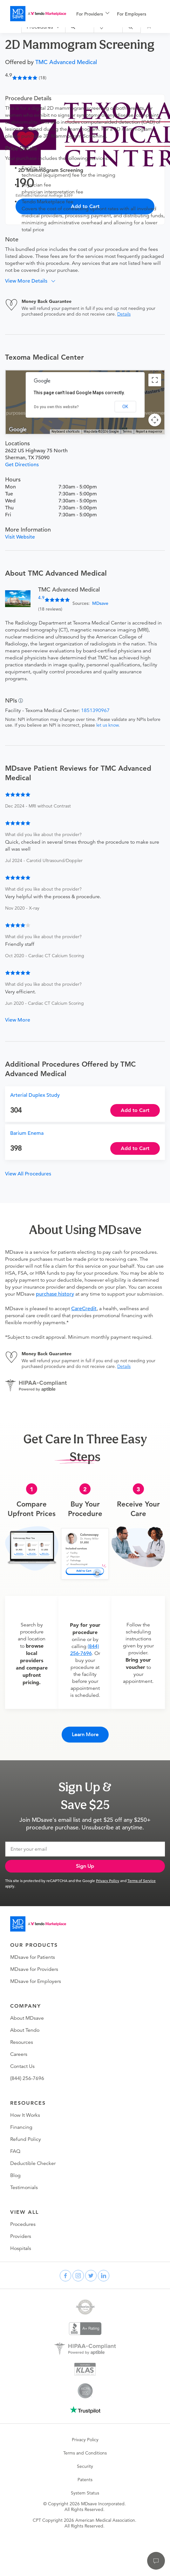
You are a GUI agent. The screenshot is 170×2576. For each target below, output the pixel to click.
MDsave (100, 603)
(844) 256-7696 (27, 2078)
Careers (18, 2054)
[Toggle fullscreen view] (154, 380)
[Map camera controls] (154, 420)
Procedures (23, 2224)
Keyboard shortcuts (65, 431)
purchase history (55, 1294)
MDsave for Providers (34, 1969)
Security (85, 2466)
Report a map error (149, 431)
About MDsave (27, 2018)
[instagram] (78, 2275)
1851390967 (95, 710)
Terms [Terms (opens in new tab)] (127, 431)
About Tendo (24, 2030)
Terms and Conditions (85, 2453)
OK (125, 406)
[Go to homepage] (38, 1924)
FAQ (15, 2151)
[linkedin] (103, 2275)
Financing (21, 2127)
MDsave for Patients (32, 1957)
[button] (32, 281)
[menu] (122, 13)
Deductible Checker (33, 2163)
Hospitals (20, 2248)
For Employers (131, 14)
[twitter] (91, 2275)
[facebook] (65, 2275)
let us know (107, 725)
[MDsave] (38, 13)
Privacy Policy (107, 1880)
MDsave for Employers (35, 1981)
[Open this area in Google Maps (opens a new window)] (17, 430)
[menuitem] (92, 14)
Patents (85, 2479)
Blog (15, 2175)
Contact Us (22, 2066)
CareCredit (84, 1308)
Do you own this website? (56, 407)
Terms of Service (141, 1880)
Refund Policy (25, 2139)
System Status (85, 2493)
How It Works (25, 2115)
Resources (21, 2042)
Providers (20, 2236)
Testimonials (24, 2187)
